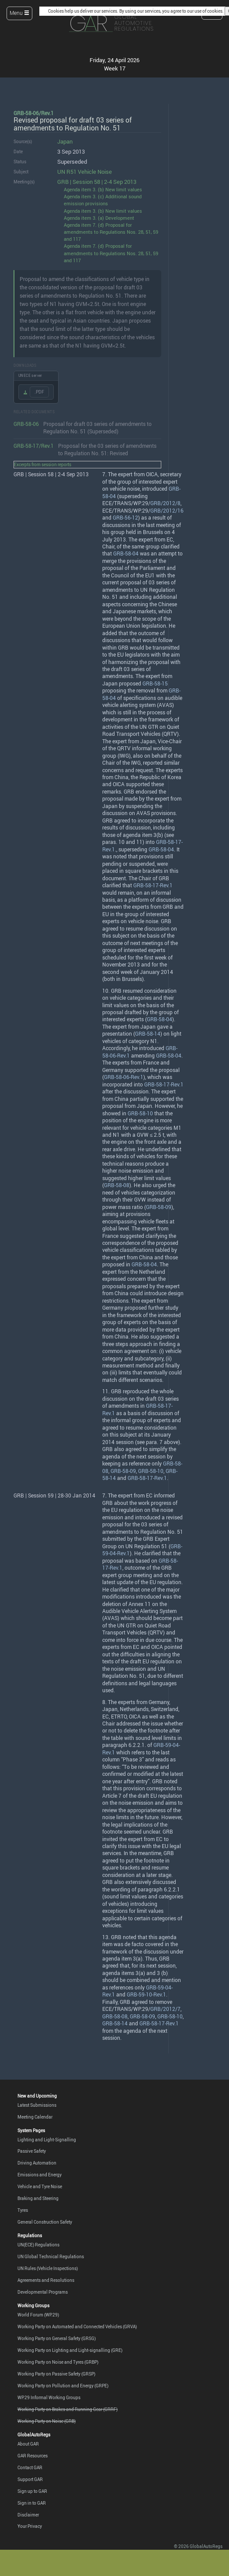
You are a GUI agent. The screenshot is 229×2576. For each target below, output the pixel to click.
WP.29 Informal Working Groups (48, 2397)
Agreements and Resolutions (45, 2280)
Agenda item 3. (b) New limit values (103, 189)
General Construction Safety (44, 2222)
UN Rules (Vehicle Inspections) (47, 2268)
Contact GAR (29, 2467)
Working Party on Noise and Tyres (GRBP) (57, 2362)
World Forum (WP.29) (38, 2315)
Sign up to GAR (32, 2491)
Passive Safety (31, 2151)
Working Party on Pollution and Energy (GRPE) (62, 2386)
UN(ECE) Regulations (38, 2245)
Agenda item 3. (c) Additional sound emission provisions (103, 200)
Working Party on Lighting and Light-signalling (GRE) (69, 2350)
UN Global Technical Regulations (50, 2256)
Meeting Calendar (34, 2117)
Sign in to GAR (31, 2503)
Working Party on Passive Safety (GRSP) (56, 2374)
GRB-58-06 (26, 424)
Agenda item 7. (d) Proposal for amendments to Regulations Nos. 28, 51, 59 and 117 (111, 231)
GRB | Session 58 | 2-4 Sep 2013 (96, 182)
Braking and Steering (38, 2198)
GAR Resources (32, 2456)
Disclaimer (28, 2515)
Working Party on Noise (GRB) (46, 2421)
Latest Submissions (36, 2105)
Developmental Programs (42, 2292)
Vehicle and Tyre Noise (39, 2186)
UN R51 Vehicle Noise (84, 172)
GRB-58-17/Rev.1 (34, 446)
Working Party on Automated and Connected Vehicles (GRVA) (77, 2326)
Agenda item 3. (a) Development (99, 217)
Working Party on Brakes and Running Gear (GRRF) (67, 2409)
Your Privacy (29, 2526)
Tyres (22, 2210)
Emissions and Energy (39, 2175)
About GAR (28, 2444)
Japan (65, 141)
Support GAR (30, 2479)
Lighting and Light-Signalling (46, 2140)
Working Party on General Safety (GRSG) (56, 2338)
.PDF (39, 392)
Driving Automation (36, 2163)
